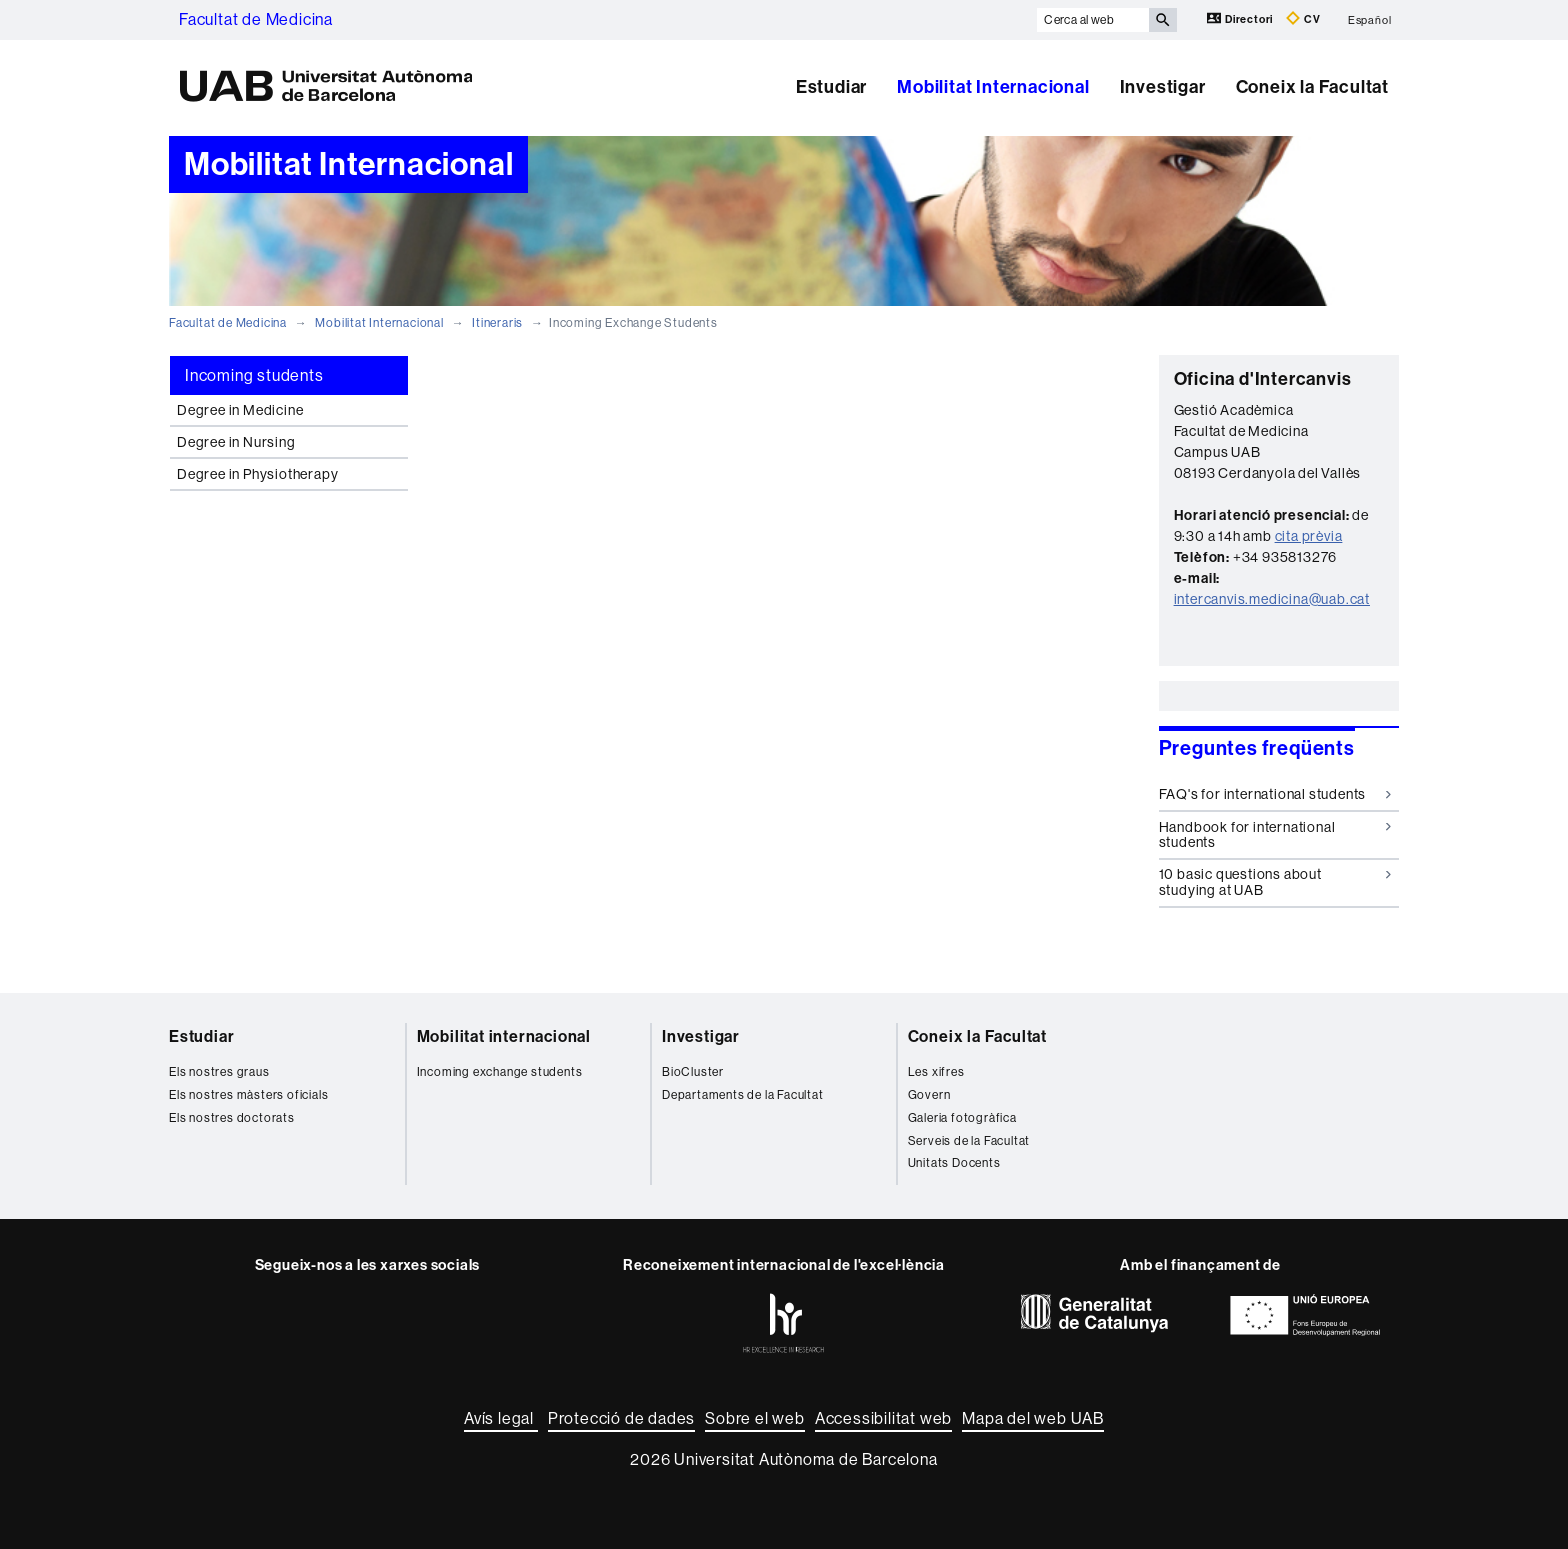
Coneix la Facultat (1312, 87)
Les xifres (936, 1072)
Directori (1241, 18)
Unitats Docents (954, 1163)
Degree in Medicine (240, 410)
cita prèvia (1309, 536)
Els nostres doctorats (232, 1118)
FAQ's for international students (1275, 794)
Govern (929, 1095)
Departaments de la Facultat (743, 1095)
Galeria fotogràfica (962, 1118)
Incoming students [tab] (254, 375)
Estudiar (831, 87)
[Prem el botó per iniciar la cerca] (1163, 20)
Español (1370, 19)
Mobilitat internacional (504, 1036)
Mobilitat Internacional (993, 87)
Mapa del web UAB (1033, 1418)
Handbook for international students (1275, 834)
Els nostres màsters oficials (248, 1095)
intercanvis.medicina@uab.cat (1272, 599)
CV (1303, 18)
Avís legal (501, 1418)
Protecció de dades (621, 1418)
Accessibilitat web (883, 1418)
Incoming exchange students (500, 1072)
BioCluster (693, 1072)
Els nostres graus (219, 1072)
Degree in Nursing (236, 442)
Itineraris (497, 323)
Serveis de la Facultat (969, 1141)
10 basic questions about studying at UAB (1275, 881)
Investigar (1163, 87)
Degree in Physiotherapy (257, 474)
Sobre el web (755, 1418)
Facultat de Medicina (256, 19)
